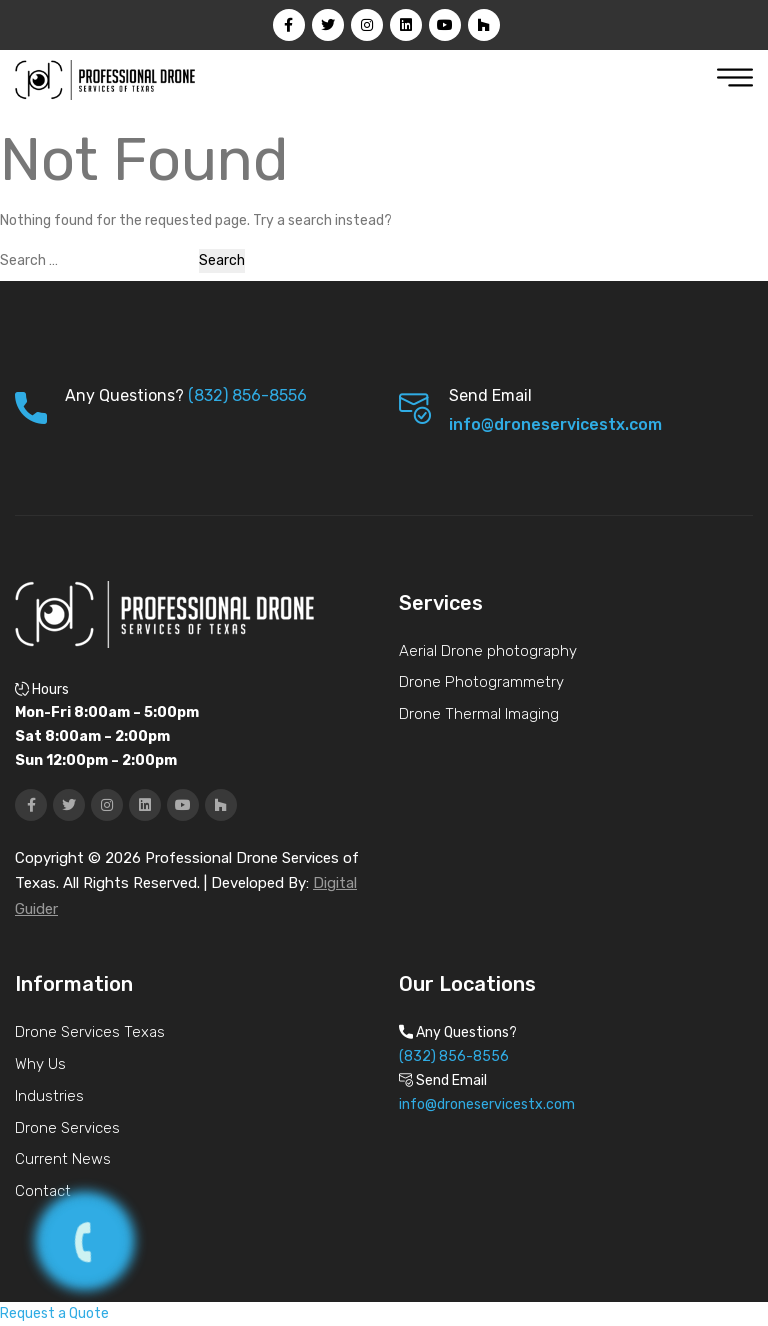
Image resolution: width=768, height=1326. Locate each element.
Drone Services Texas (90, 1032)
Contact (43, 1191)
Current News (63, 1159)
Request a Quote (54, 1313)
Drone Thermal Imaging (479, 714)
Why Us (40, 1064)
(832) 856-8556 (247, 395)
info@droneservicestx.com (555, 424)
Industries (49, 1096)
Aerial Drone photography (488, 651)
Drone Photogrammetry (481, 682)
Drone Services (67, 1128)
